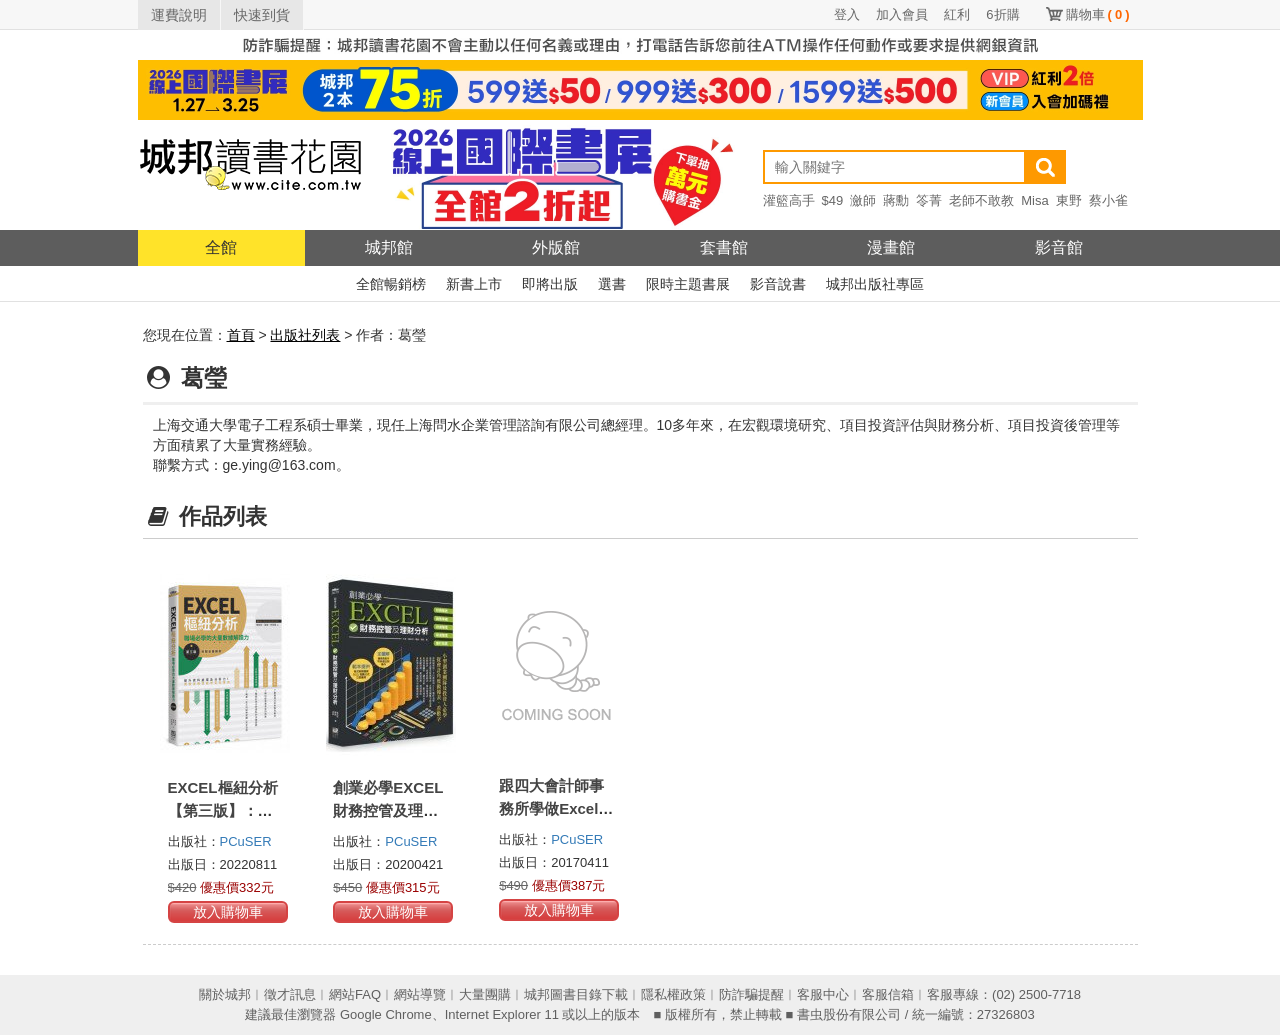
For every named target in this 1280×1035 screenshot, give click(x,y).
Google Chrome (386, 1014)
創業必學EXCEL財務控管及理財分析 (388, 810)
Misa (1034, 200)
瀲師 (863, 200)
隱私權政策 (673, 994)
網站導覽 (420, 994)
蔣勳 (896, 200)
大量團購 (485, 994)
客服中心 (823, 994)
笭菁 (929, 200)
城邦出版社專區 (875, 284)
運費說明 (179, 15)
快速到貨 (262, 15)
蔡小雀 (1108, 200)
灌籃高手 (789, 200)
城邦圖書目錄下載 (576, 994)
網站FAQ (355, 994)
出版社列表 (305, 335)
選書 (612, 284)
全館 (221, 247)
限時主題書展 (688, 284)
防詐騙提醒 (751, 994)
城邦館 (389, 247)
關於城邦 (225, 994)
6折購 (1002, 14)
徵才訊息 (290, 994)
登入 (847, 14)
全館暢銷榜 (391, 284)
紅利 (957, 14)
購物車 (1098, 14)
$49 (833, 200)
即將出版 (550, 284)
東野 (1069, 200)
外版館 (556, 247)
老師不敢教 (981, 200)
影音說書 (778, 284)
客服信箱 (888, 994)
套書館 (724, 247)
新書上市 (474, 284)
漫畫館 (891, 247)
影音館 (1059, 247)
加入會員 (902, 14)
